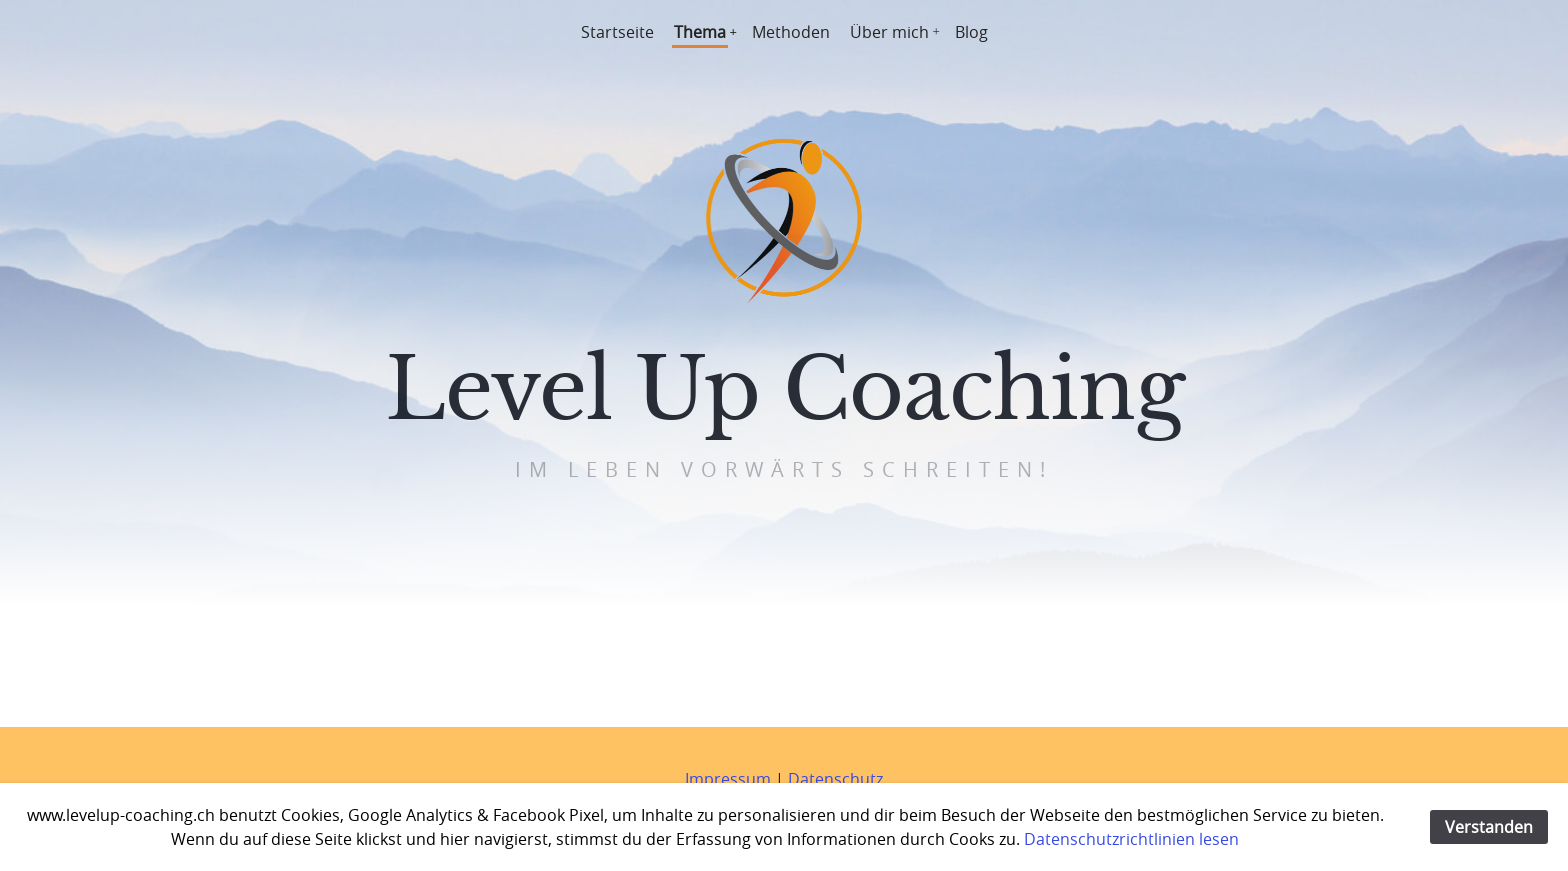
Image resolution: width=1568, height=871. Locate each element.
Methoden (791, 32)
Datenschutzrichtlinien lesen (1131, 839)
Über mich (889, 32)
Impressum (728, 779)
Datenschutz (835, 779)
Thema (700, 32)
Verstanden (1489, 827)
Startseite (617, 32)
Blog (971, 32)
